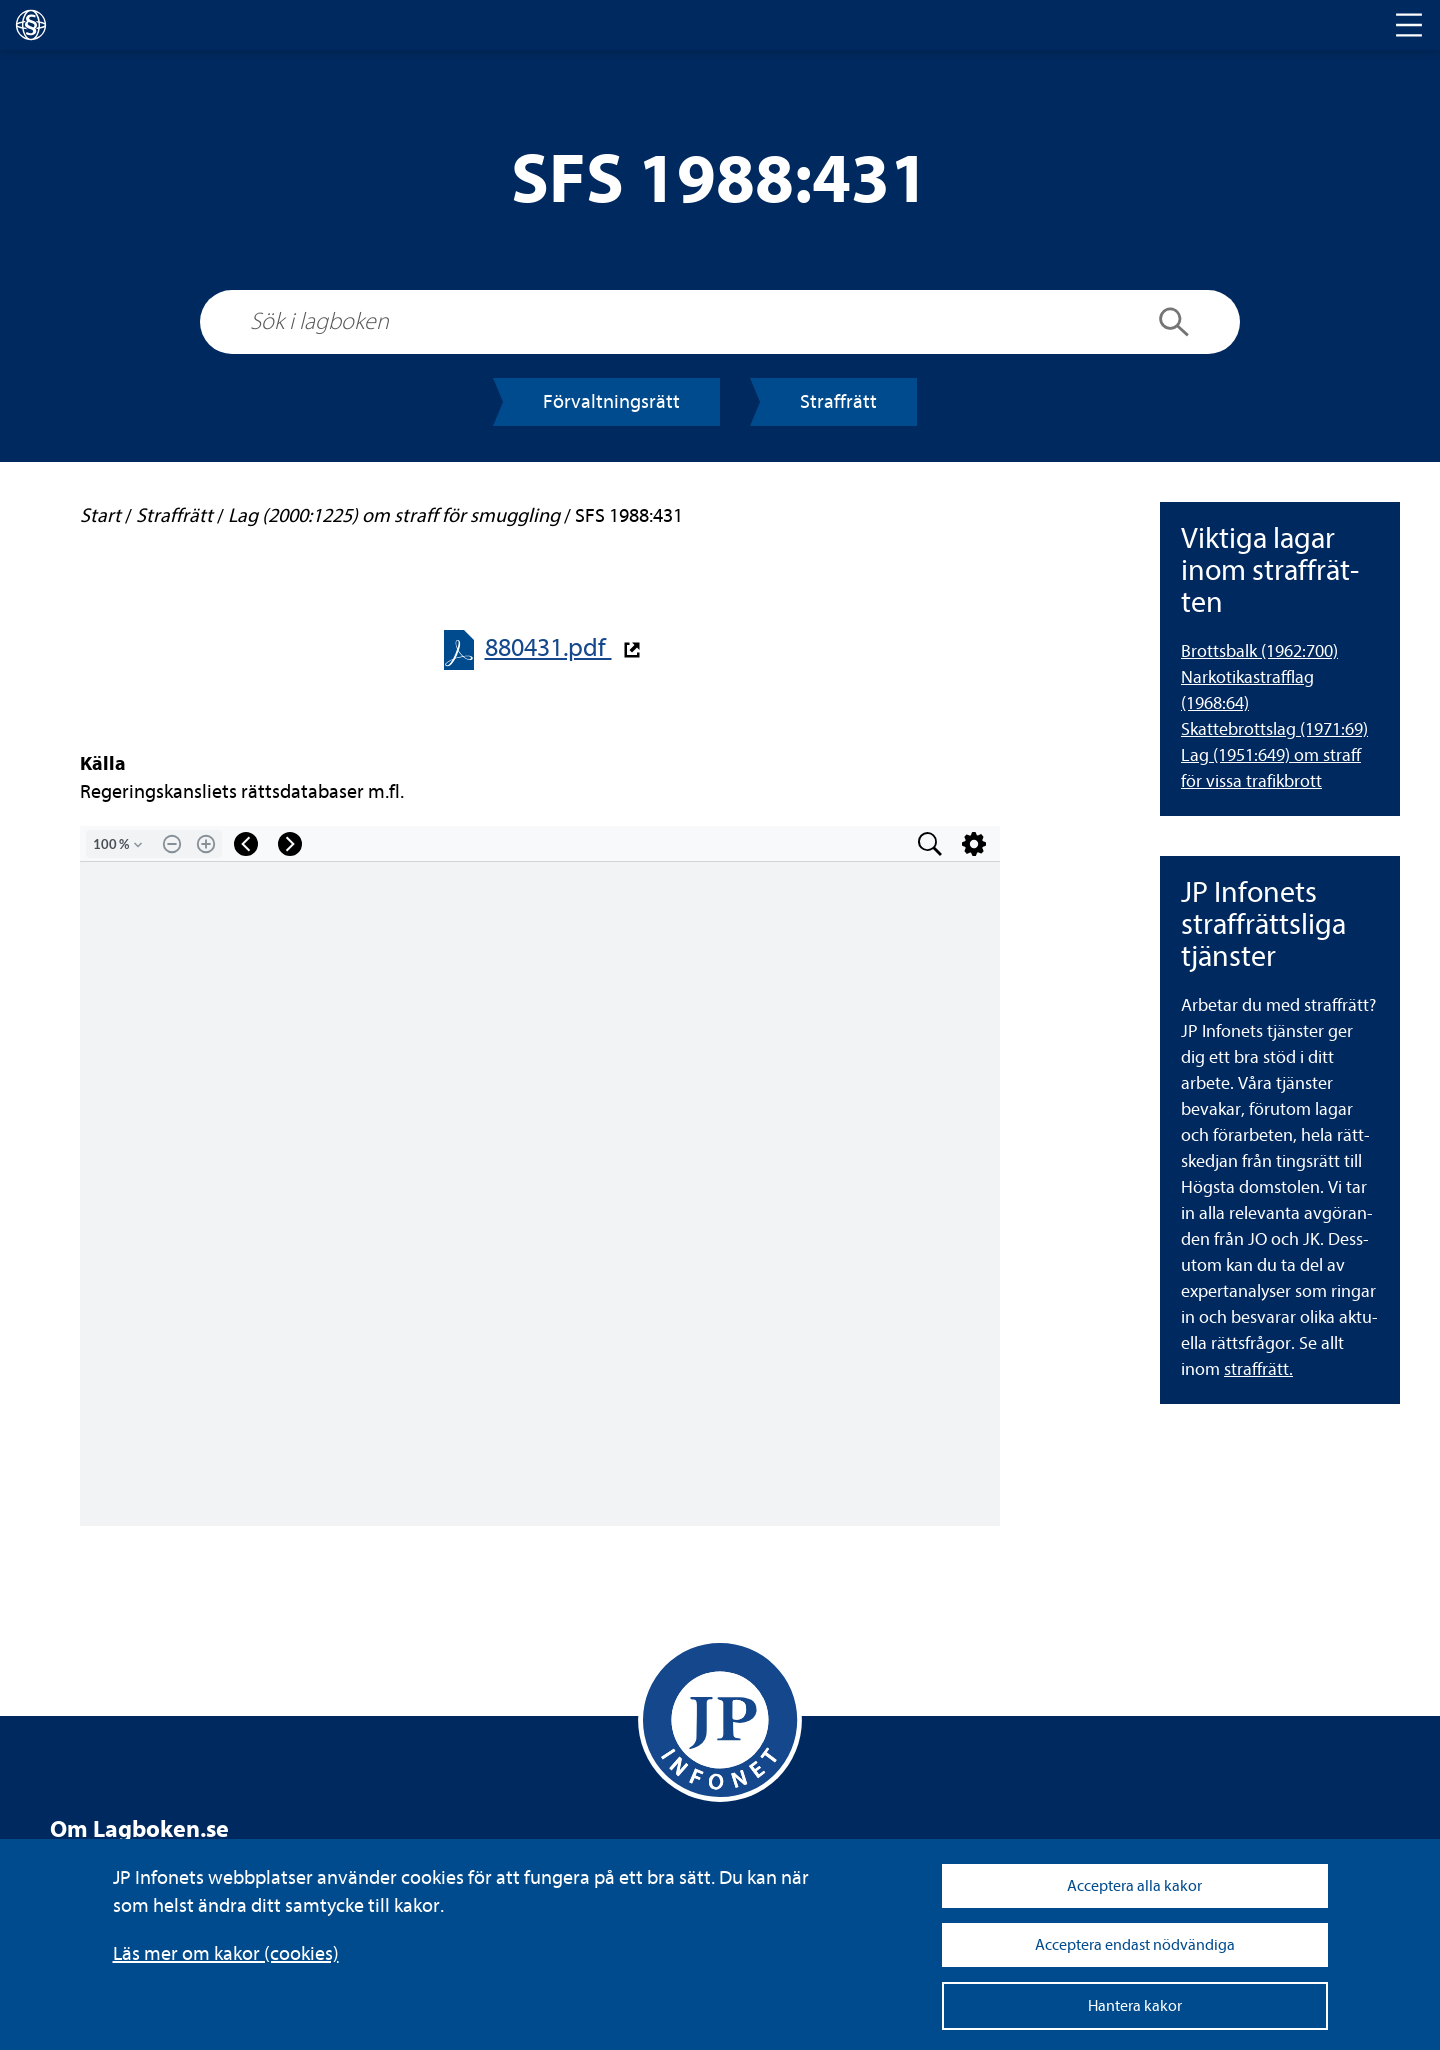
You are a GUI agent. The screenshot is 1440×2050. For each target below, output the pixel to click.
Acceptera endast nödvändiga (1135, 1945)
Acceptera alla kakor (1134, 1886)
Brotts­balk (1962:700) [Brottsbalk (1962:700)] (1259, 651)
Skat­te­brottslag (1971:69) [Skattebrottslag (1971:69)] (1274, 729)
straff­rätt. (1258, 1369)
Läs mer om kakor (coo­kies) (226, 1953)
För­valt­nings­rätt (611, 401)
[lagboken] (31, 25)
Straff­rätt (838, 401)
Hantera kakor (1135, 2006)
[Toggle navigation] (1409, 25)
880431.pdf (548, 647)
